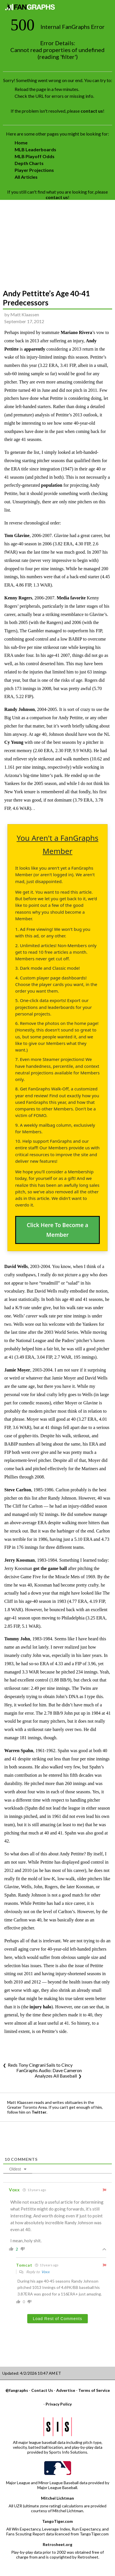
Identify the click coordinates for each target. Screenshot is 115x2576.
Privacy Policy (59, 2404)
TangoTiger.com (57, 2521)
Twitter (39, 2112)
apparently (34, 349)
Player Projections (34, 170)
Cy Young (14, 742)
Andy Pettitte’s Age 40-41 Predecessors (46, 298)
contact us (92, 111)
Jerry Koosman (19, 1560)
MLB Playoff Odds (34, 156)
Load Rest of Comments (57, 2318)
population (51, 485)
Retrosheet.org (57, 2544)
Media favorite (71, 597)
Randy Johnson (19, 709)
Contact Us (42, 2390)
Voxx (45, 2271)
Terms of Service (94, 2390)
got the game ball (50, 1568)
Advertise (65, 2390)
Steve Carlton (17, 1489)
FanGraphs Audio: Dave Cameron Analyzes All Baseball (49, 2073)
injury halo (40, 2006)
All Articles (26, 177)
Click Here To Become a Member (57, 1230)
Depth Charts (29, 163)
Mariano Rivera (76, 332)
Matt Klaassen (24, 314)
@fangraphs (16, 2390)
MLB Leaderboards (35, 149)
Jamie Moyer (17, 1369)
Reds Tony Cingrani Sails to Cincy (40, 2065)
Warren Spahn (18, 1750)
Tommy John (17, 1638)
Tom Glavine (17, 535)
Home (21, 142)
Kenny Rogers (18, 597)
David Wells (16, 1266)
